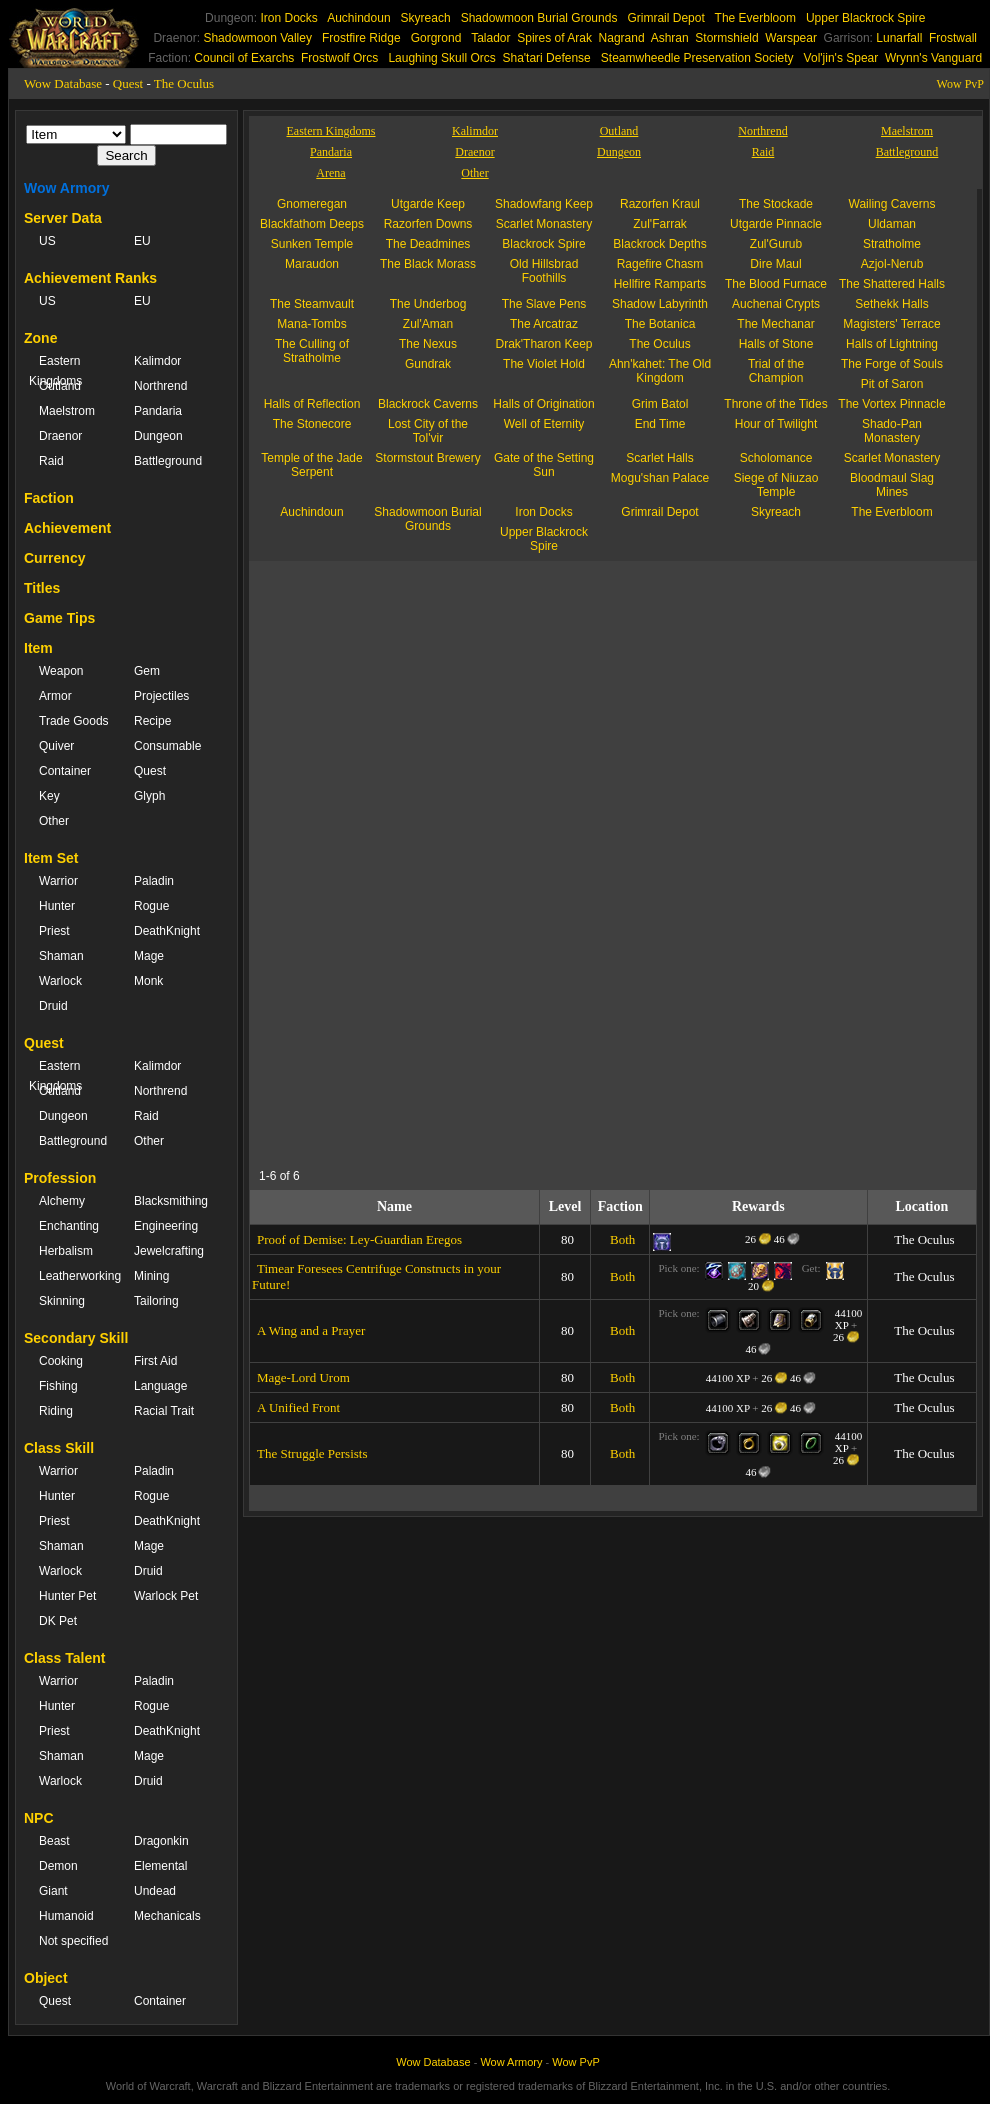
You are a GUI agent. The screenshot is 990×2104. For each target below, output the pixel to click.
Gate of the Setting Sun (544, 465)
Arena (330, 173)
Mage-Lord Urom (303, 1377)
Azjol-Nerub (892, 264)
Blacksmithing (171, 1201)
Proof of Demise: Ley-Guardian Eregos (359, 1239)
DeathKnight (167, 931)
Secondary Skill (76, 1338)
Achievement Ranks (90, 278)
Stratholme (892, 244)
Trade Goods (74, 721)
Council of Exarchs (244, 58)
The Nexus (428, 344)
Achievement (67, 528)
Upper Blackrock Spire (865, 18)
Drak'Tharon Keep (543, 344)
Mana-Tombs (311, 324)
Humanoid (66, 1916)
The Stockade (776, 204)
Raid (51, 461)
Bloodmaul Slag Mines (892, 485)
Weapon (61, 671)
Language (160, 1386)
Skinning (62, 1301)
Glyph (149, 796)
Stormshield (726, 38)
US (47, 241)
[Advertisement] (535, 1021)
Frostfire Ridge (361, 38)
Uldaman (892, 224)
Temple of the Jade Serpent (311, 465)
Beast (54, 1841)
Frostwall (953, 38)
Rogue (151, 906)
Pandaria (158, 411)
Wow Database (63, 83)
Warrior (58, 881)
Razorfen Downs (428, 224)
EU (142, 241)
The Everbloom (755, 18)
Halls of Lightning (892, 344)
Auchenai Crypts (776, 304)
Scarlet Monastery (544, 224)
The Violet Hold (544, 364)
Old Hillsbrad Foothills (544, 271)
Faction (49, 498)
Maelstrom (67, 411)
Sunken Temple (312, 244)
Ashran (670, 38)
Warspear (791, 38)
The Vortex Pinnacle (891, 404)
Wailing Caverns (892, 204)
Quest (128, 83)
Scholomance (776, 458)
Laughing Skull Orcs (441, 58)
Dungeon (158, 436)
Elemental (160, 1866)
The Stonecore (312, 424)
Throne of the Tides (775, 404)
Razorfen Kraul (660, 204)
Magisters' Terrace (891, 324)
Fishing (58, 1386)
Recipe (152, 721)
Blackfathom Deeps (312, 224)
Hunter (57, 906)
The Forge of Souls (892, 364)
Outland (60, 386)
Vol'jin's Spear (841, 58)
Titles (42, 588)
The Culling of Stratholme (312, 351)
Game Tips (59, 618)
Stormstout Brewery (427, 458)
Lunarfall (899, 38)
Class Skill (59, 1448)
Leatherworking (76, 1276)
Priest (54, 931)
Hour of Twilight (776, 424)
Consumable (167, 746)
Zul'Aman (428, 324)
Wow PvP (960, 84)
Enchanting (69, 1226)
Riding (56, 1411)
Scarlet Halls (659, 458)
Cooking (61, 1361)
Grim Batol (660, 404)
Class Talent (64, 1658)
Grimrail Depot (665, 18)
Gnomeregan (312, 204)
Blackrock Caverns (428, 404)
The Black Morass (428, 264)
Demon (58, 1866)
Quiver (56, 746)
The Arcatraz (544, 324)
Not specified (73, 1941)
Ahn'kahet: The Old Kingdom (660, 371)
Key (49, 796)
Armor (55, 696)
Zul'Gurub (776, 244)
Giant (53, 1891)
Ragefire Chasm (660, 264)
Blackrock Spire (543, 244)
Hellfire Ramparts (660, 284)
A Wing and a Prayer (311, 1330)
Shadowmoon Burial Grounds (539, 18)
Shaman (61, 956)
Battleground (168, 461)
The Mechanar (775, 324)
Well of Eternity (544, 424)
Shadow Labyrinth (660, 304)
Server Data (63, 218)
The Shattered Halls (892, 284)
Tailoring (156, 1301)
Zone (40, 338)
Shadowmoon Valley (257, 38)
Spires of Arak (554, 38)
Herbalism (66, 1251)
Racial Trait (164, 1411)
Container (65, 771)
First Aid (155, 1361)
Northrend (160, 386)
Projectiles (161, 696)
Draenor (60, 436)
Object (46, 1978)
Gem (147, 671)
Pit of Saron (892, 384)
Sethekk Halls (891, 304)
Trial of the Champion (776, 371)
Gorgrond (436, 38)
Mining (151, 1276)
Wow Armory (67, 188)
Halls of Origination (543, 404)
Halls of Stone (776, 344)
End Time (660, 424)
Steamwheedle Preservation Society (697, 58)
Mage (149, 956)
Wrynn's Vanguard (933, 58)
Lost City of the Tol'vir (428, 431)
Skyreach (426, 18)
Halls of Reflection (312, 404)
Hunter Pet (67, 1596)
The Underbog (428, 304)
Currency (54, 558)
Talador (490, 38)
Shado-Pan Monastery (892, 431)
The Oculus (184, 83)
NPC (39, 1818)
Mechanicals (167, 1916)
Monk (148, 981)
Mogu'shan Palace (660, 478)
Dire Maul (775, 264)
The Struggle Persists (312, 1453)
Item (38, 648)
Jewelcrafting (169, 1251)
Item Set (51, 858)
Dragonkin (161, 1841)
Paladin (154, 881)
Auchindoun (358, 18)
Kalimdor (157, 361)
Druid (53, 1006)
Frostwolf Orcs (339, 58)
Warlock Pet (166, 1596)
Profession (60, 1178)
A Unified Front (298, 1407)
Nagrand (622, 38)
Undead (155, 1891)
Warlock (60, 981)
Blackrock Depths (659, 244)
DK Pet (58, 1621)
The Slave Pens (544, 304)
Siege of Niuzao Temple (776, 485)
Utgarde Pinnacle (776, 224)
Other (54, 821)
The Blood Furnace (776, 284)
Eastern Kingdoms (55, 371)
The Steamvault (312, 304)
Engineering (166, 1226)
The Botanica (660, 324)
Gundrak (428, 364)
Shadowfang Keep (544, 204)
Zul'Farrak (660, 224)
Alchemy (62, 1201)
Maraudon (312, 264)
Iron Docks (288, 18)
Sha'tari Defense (546, 58)
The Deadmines (428, 244)
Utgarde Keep (428, 204)
